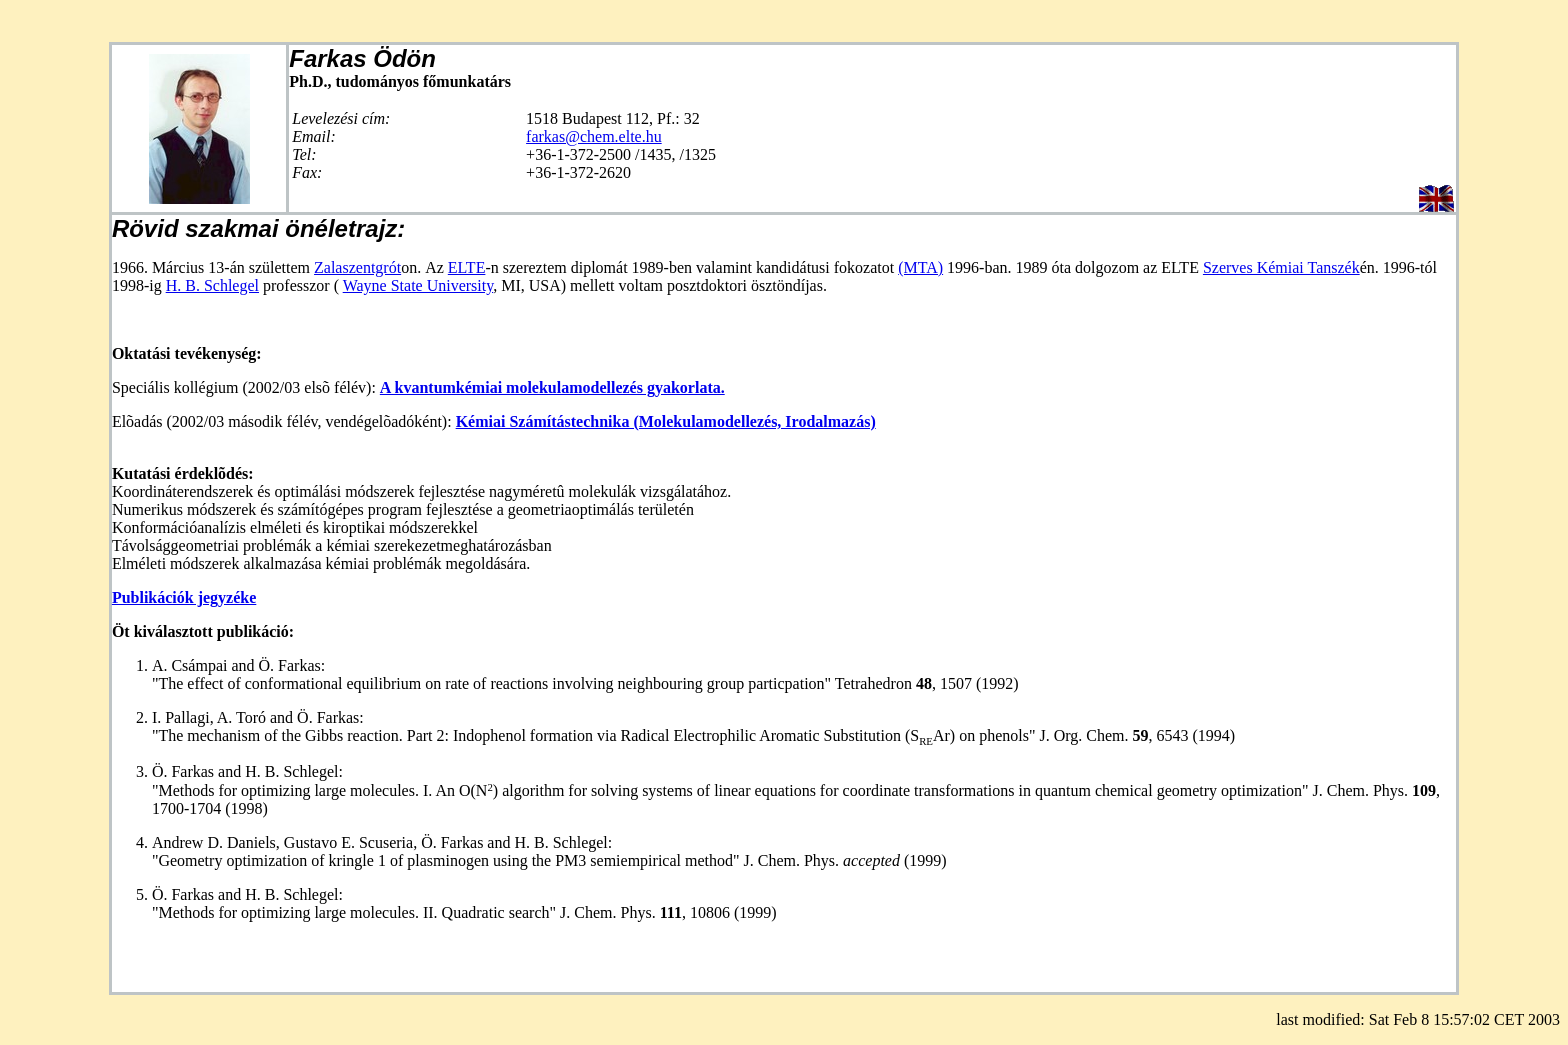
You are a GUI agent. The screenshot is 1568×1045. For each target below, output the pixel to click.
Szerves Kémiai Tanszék (1281, 267)
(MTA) (920, 267)
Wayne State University (418, 285)
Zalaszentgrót (357, 267)
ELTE (467, 267)
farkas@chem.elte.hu (594, 136)
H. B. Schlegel (212, 285)
